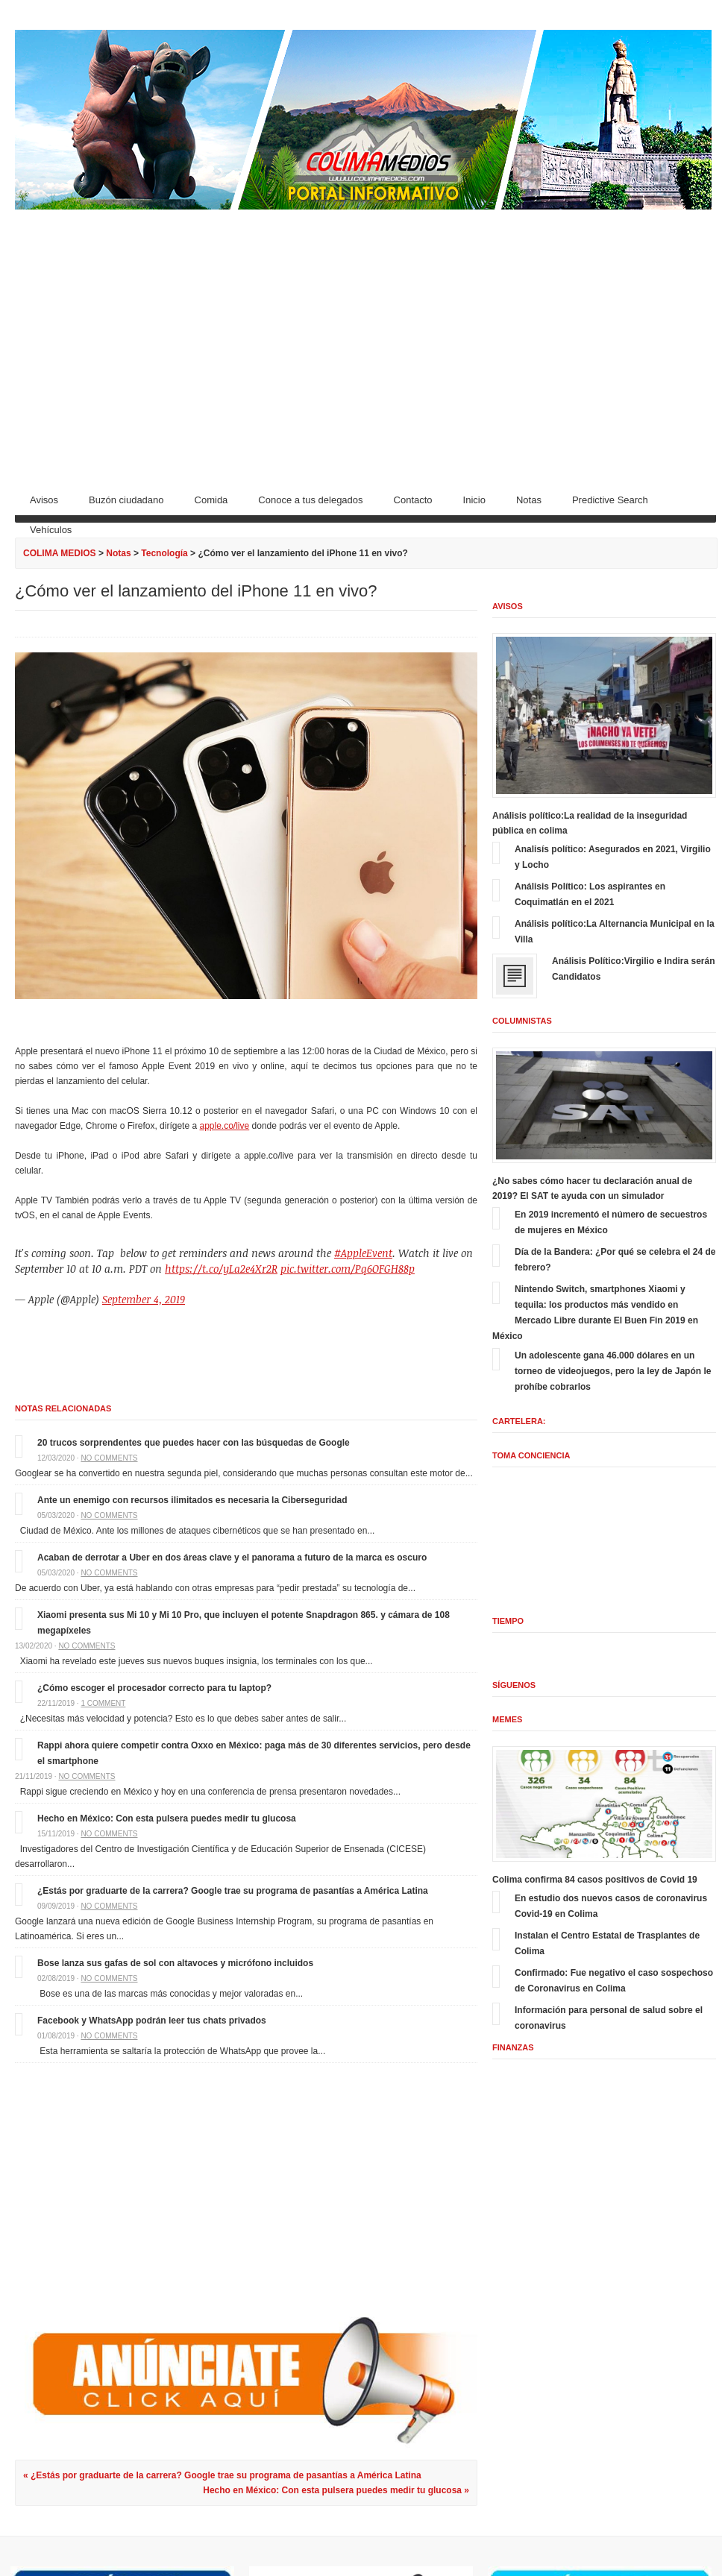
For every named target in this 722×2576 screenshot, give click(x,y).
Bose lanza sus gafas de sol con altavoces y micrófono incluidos (175, 1963)
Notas (529, 500)
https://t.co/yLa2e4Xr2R (221, 1269)
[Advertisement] (365, 343)
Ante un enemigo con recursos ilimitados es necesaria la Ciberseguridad (192, 1500)
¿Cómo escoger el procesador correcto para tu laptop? (154, 1688)
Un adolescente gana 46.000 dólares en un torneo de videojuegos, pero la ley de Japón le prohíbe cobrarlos (613, 1371)
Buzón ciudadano (126, 500)
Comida (211, 500)
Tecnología (164, 553)
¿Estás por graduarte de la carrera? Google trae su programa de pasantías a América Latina (232, 1891)
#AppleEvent (363, 1253)
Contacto (413, 500)
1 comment (103, 1703)
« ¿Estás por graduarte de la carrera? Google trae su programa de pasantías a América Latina (222, 2475)
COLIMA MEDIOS (59, 553)
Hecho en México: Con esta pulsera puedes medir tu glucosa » (336, 2490)
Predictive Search (610, 500)
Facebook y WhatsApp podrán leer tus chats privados (151, 2020)
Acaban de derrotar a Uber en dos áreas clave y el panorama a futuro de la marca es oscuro (232, 1557)
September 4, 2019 (143, 1299)
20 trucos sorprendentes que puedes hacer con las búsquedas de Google (193, 1442)
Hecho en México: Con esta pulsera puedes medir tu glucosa (166, 1818)
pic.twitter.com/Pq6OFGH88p (347, 1269)
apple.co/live (224, 1126)
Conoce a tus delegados (310, 500)
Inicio (474, 500)
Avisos (44, 500)
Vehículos (51, 529)
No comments (109, 1458)
